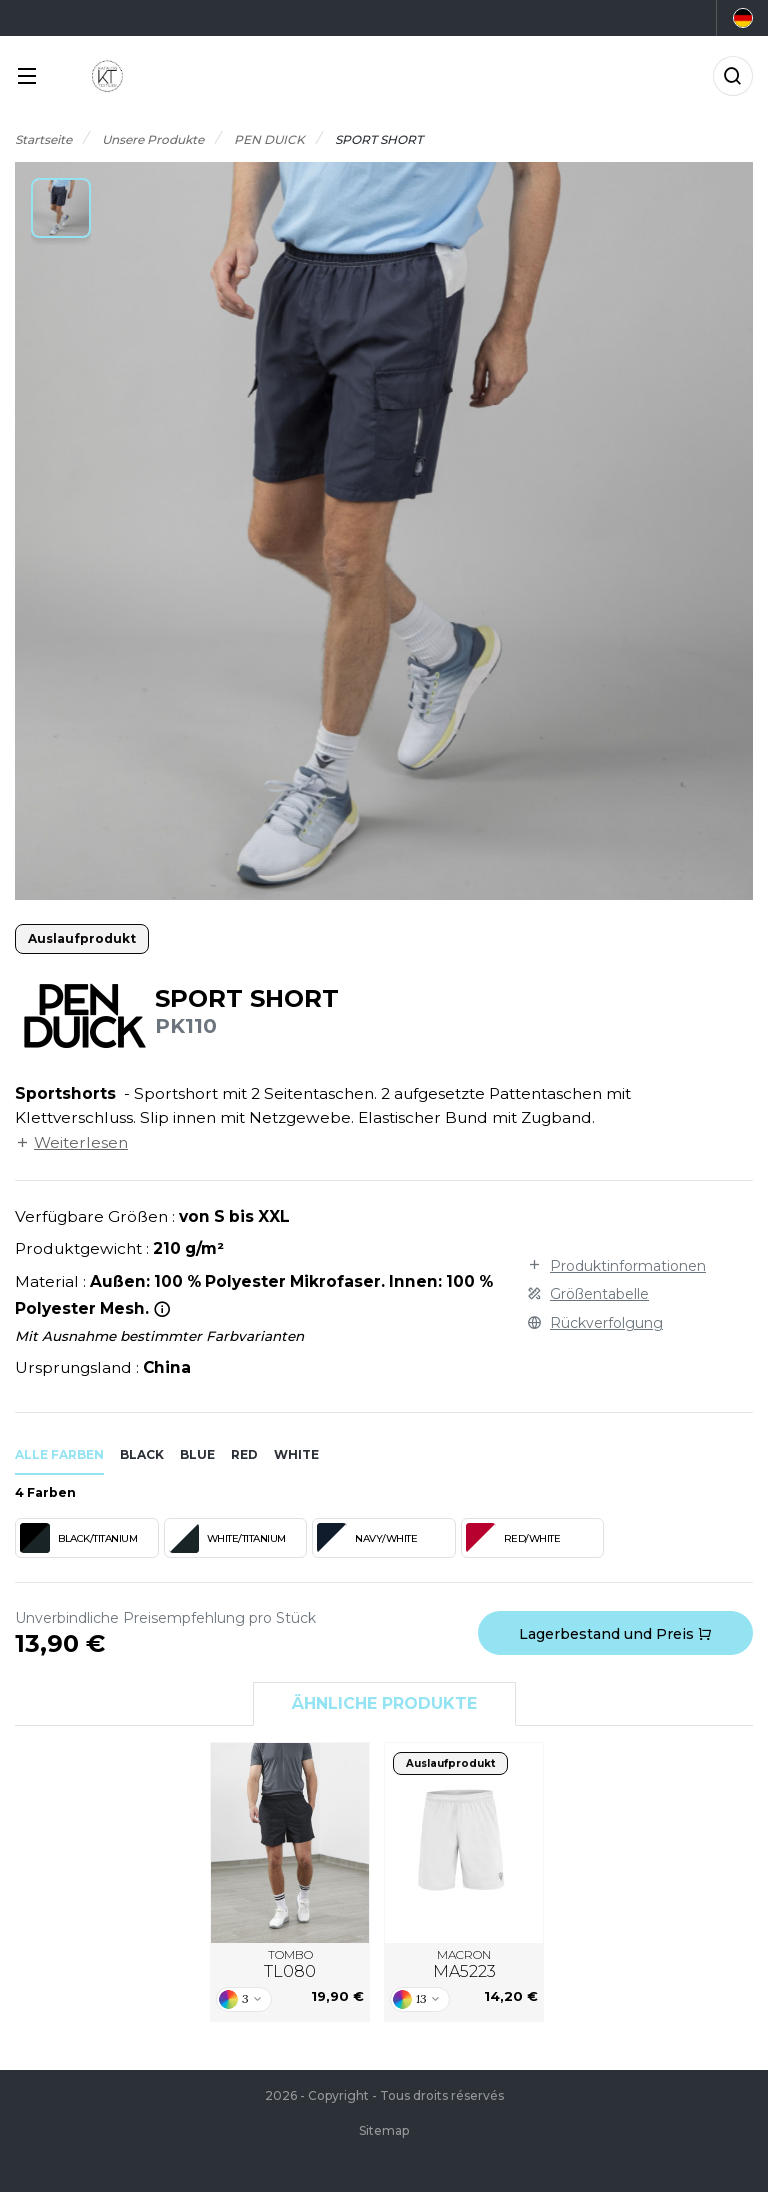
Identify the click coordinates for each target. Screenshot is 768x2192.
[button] (61, 208)
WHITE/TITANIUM (227, 1538)
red (244, 1454)
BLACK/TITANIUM (78, 1538)
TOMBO (290, 1965)
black (142, 1454)
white (296, 1454)
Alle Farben (59, 1454)
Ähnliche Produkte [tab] (384, 1703)
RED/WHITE (513, 1538)
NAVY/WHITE (367, 1538)
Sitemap (384, 2130)
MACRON (464, 1965)
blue (197, 1454)
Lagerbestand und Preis (615, 1634)
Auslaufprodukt (82, 938)
